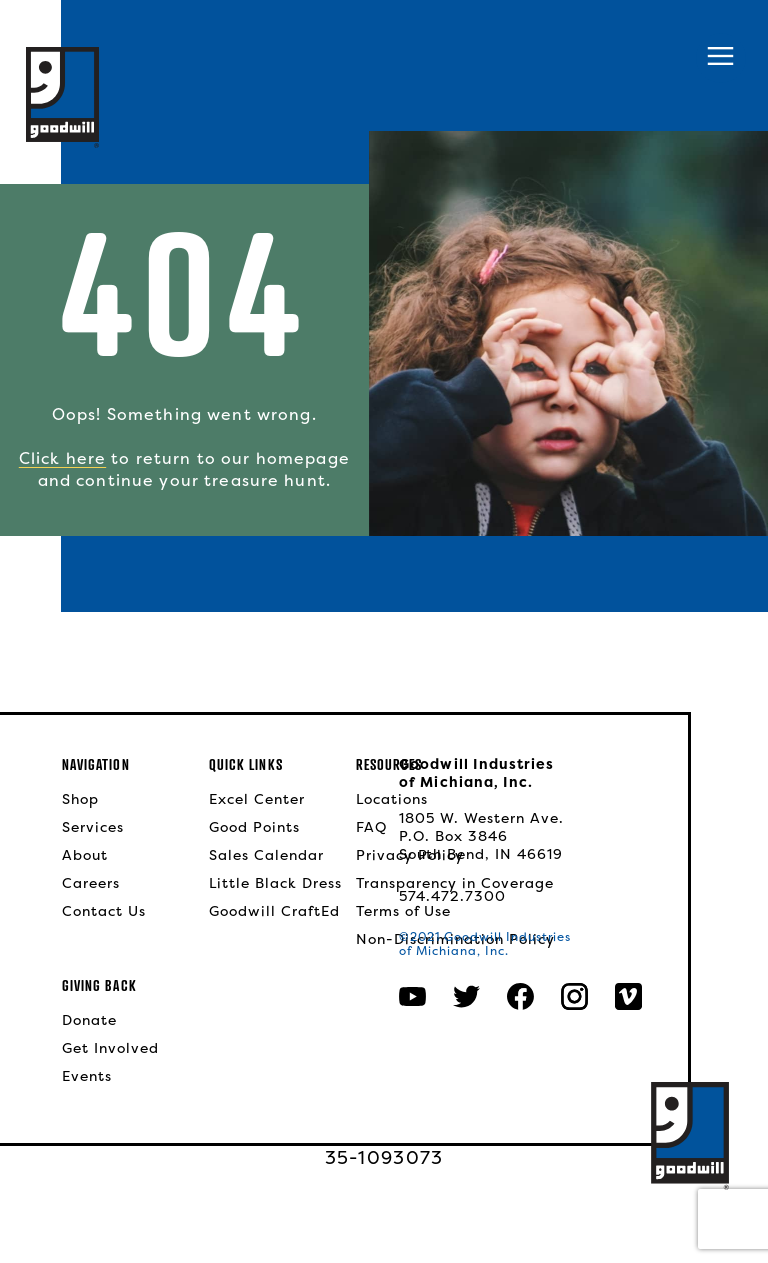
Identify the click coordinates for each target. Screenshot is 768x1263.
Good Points (254, 827)
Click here (62, 458)
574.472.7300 (452, 896)
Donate (89, 1020)
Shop (80, 799)
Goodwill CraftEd (274, 911)
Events (87, 1076)
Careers (91, 883)
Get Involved (110, 1048)
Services (93, 827)
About (85, 855)
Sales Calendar (266, 855)
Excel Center (257, 799)
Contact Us (104, 911)
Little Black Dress (275, 883)
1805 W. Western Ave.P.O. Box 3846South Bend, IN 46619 (481, 836)
